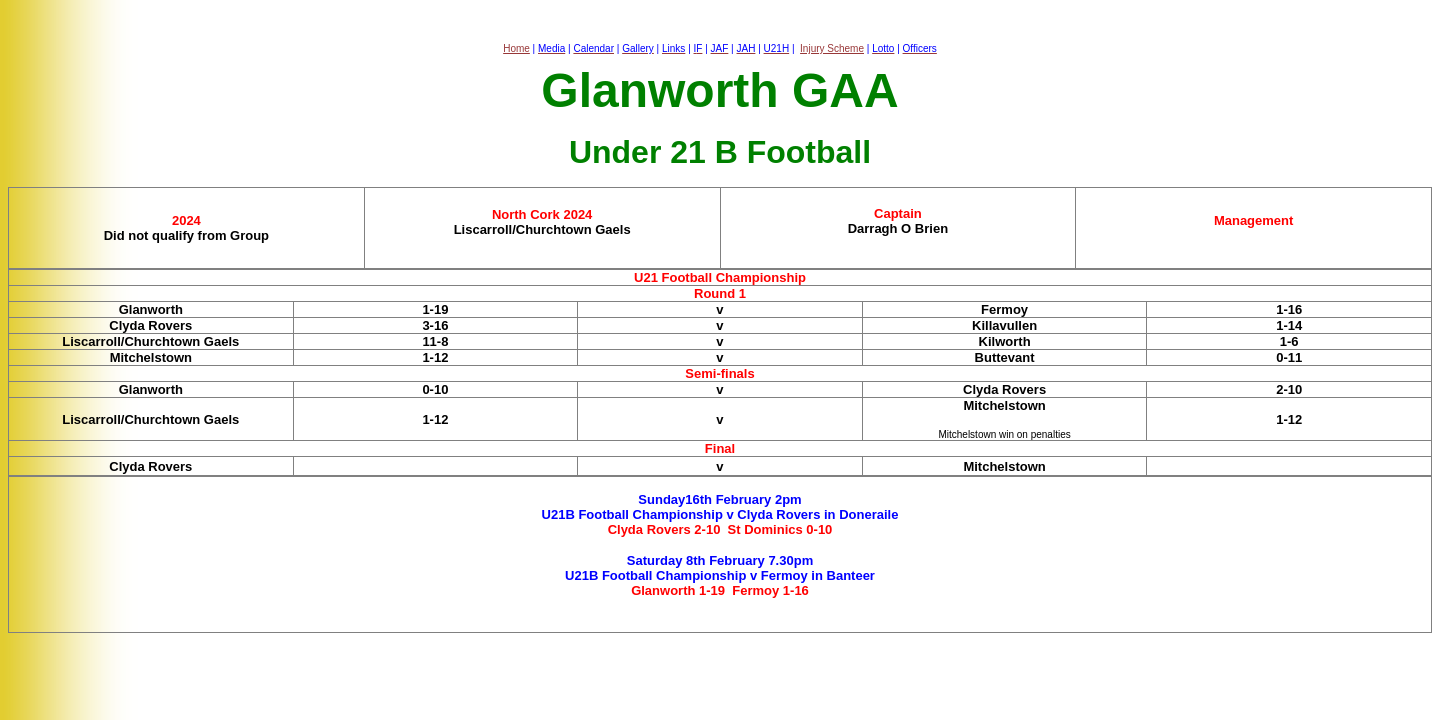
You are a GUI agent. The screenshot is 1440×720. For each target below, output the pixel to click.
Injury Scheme (832, 48)
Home (516, 48)
